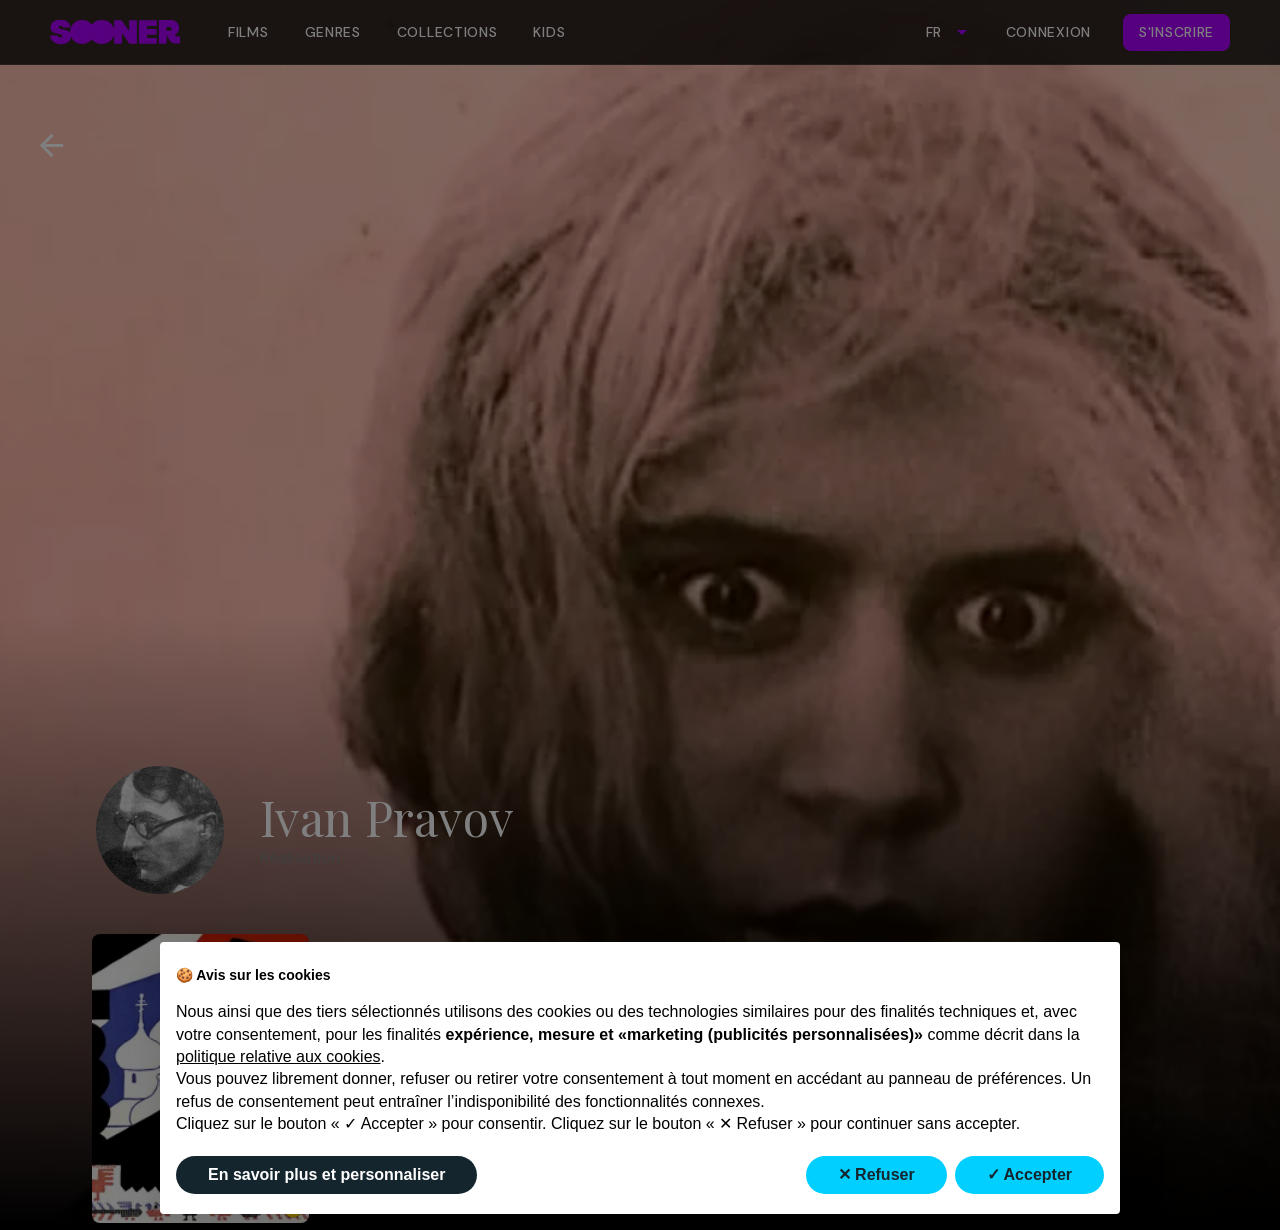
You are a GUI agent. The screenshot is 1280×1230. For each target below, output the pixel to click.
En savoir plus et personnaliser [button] (326, 1174)
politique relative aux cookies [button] (278, 1056)
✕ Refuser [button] (876, 1174)
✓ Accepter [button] (1029, 1174)
